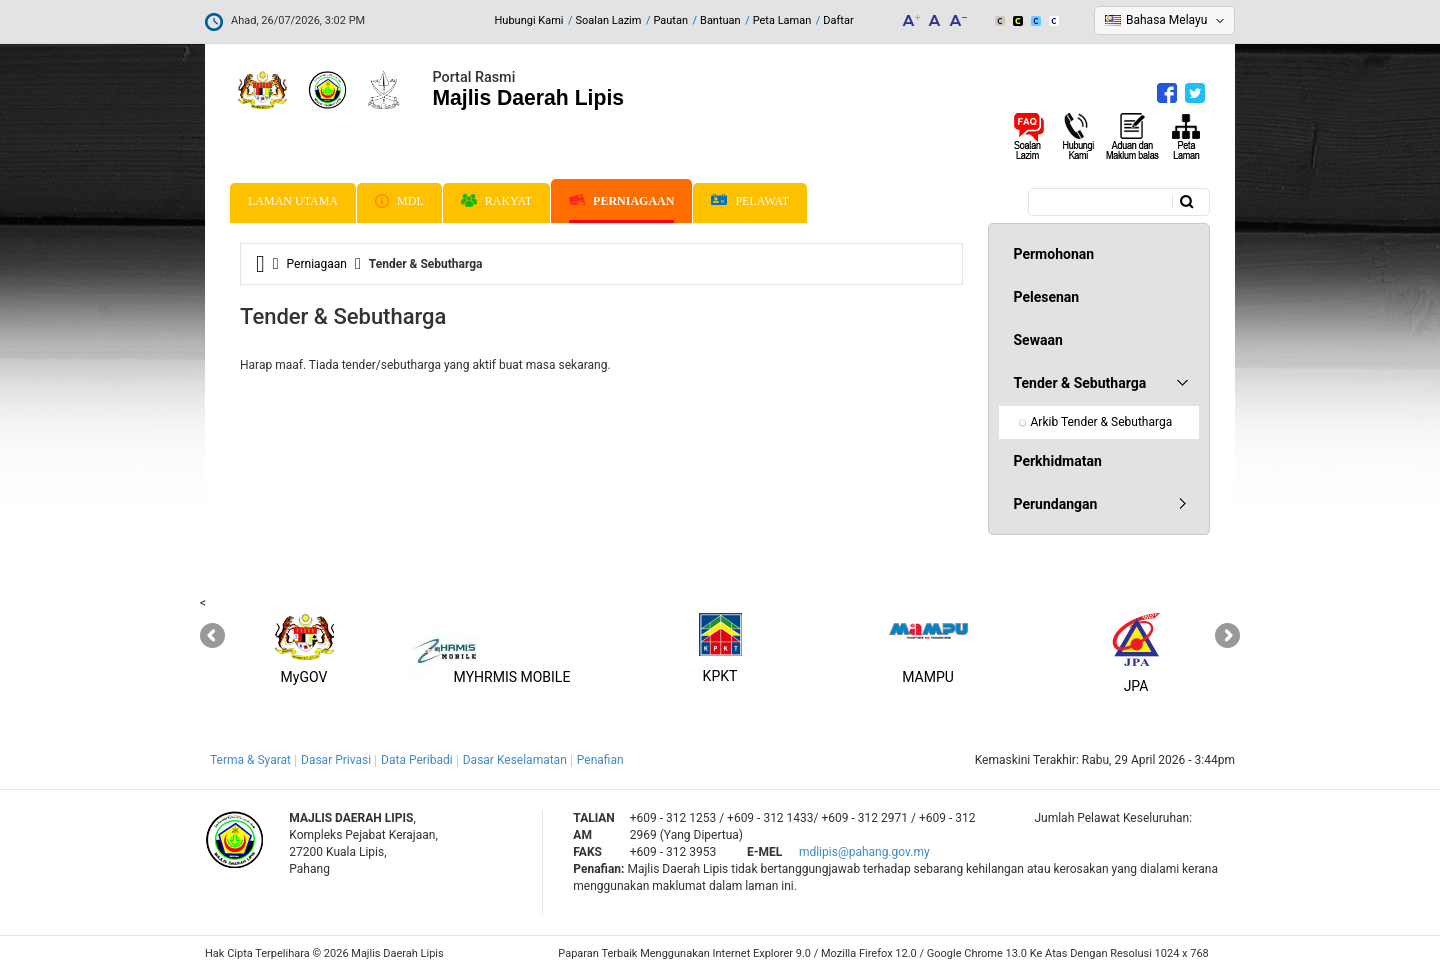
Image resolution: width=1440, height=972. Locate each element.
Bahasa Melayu (1166, 20)
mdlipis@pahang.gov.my (864, 852)
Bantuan (720, 20)
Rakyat (496, 201)
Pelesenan (1047, 297)
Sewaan (1038, 340)
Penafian (600, 760)
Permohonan (1054, 254)
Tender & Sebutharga (1080, 383)
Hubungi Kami (528, 20)
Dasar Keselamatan (515, 760)
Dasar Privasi (336, 760)
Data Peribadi (417, 760)
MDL (399, 201)
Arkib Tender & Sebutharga (1102, 422)
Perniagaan (621, 201)
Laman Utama (293, 201)
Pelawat (750, 201)
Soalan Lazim (609, 20)
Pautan (670, 20)
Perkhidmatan (1058, 461)
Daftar (838, 20)
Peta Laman (782, 20)
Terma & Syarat (250, 760)
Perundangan (1056, 504)
